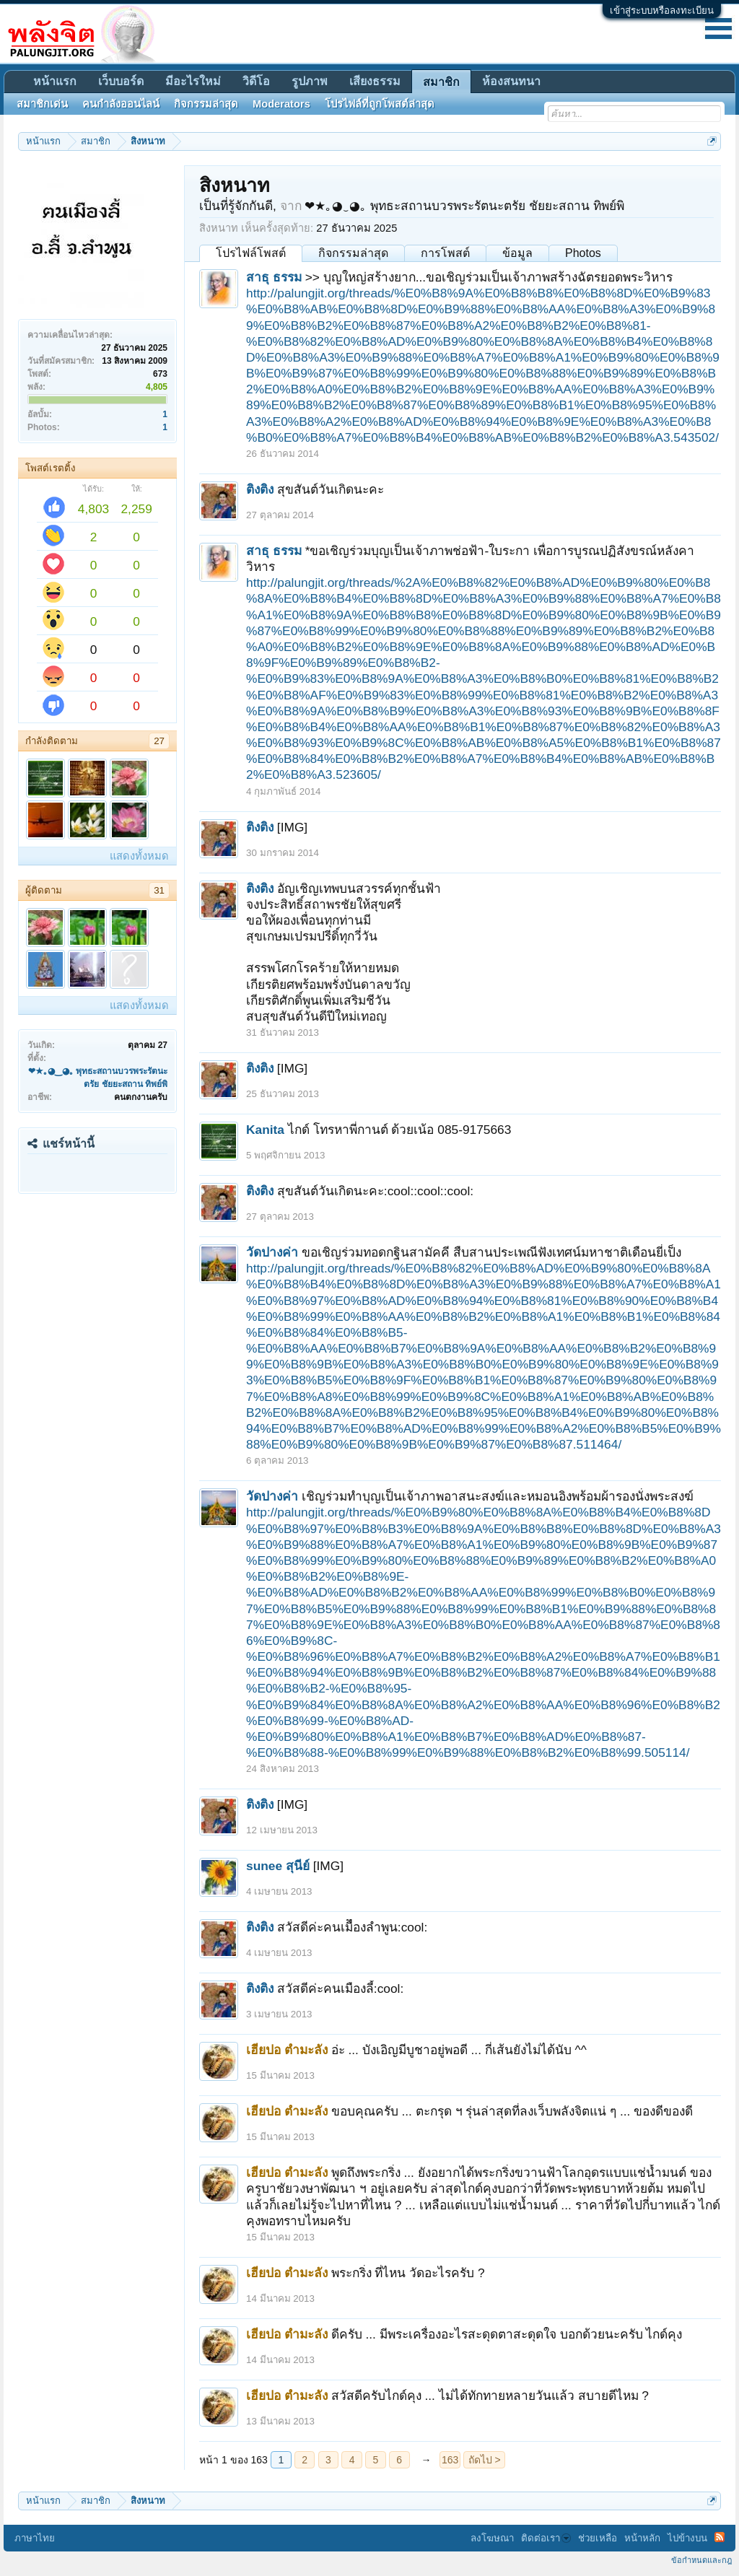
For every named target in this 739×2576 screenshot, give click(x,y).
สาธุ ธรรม (274, 277)
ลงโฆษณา (492, 2538)
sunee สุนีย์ (278, 1866)
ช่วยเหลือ (597, 2538)
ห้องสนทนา (511, 81)
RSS (719, 2537)
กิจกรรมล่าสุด (353, 253)
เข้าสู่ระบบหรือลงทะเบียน (662, 10)
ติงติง (260, 489)
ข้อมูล (517, 253)
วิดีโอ (256, 81)
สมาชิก (441, 82)
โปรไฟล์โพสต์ (251, 253)
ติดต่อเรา (546, 2538)
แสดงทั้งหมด (139, 856)
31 (159, 890)
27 (159, 740)
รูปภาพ (310, 81)
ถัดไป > (484, 2460)
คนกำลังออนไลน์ (120, 104)
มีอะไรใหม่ (193, 81)
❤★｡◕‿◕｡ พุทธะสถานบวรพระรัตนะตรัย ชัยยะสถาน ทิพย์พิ (464, 205)
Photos (583, 253)
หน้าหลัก (642, 2538)
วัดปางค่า (272, 1252)
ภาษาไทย (34, 2538)
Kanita (265, 1129)
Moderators (281, 104)
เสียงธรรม (375, 81)
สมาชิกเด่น (42, 104)
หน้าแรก (54, 81)
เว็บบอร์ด (121, 81)
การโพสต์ (445, 253)
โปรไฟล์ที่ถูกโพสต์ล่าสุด (379, 104)
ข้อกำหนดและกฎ (701, 2560)
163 (450, 2460)
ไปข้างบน (687, 2538)
